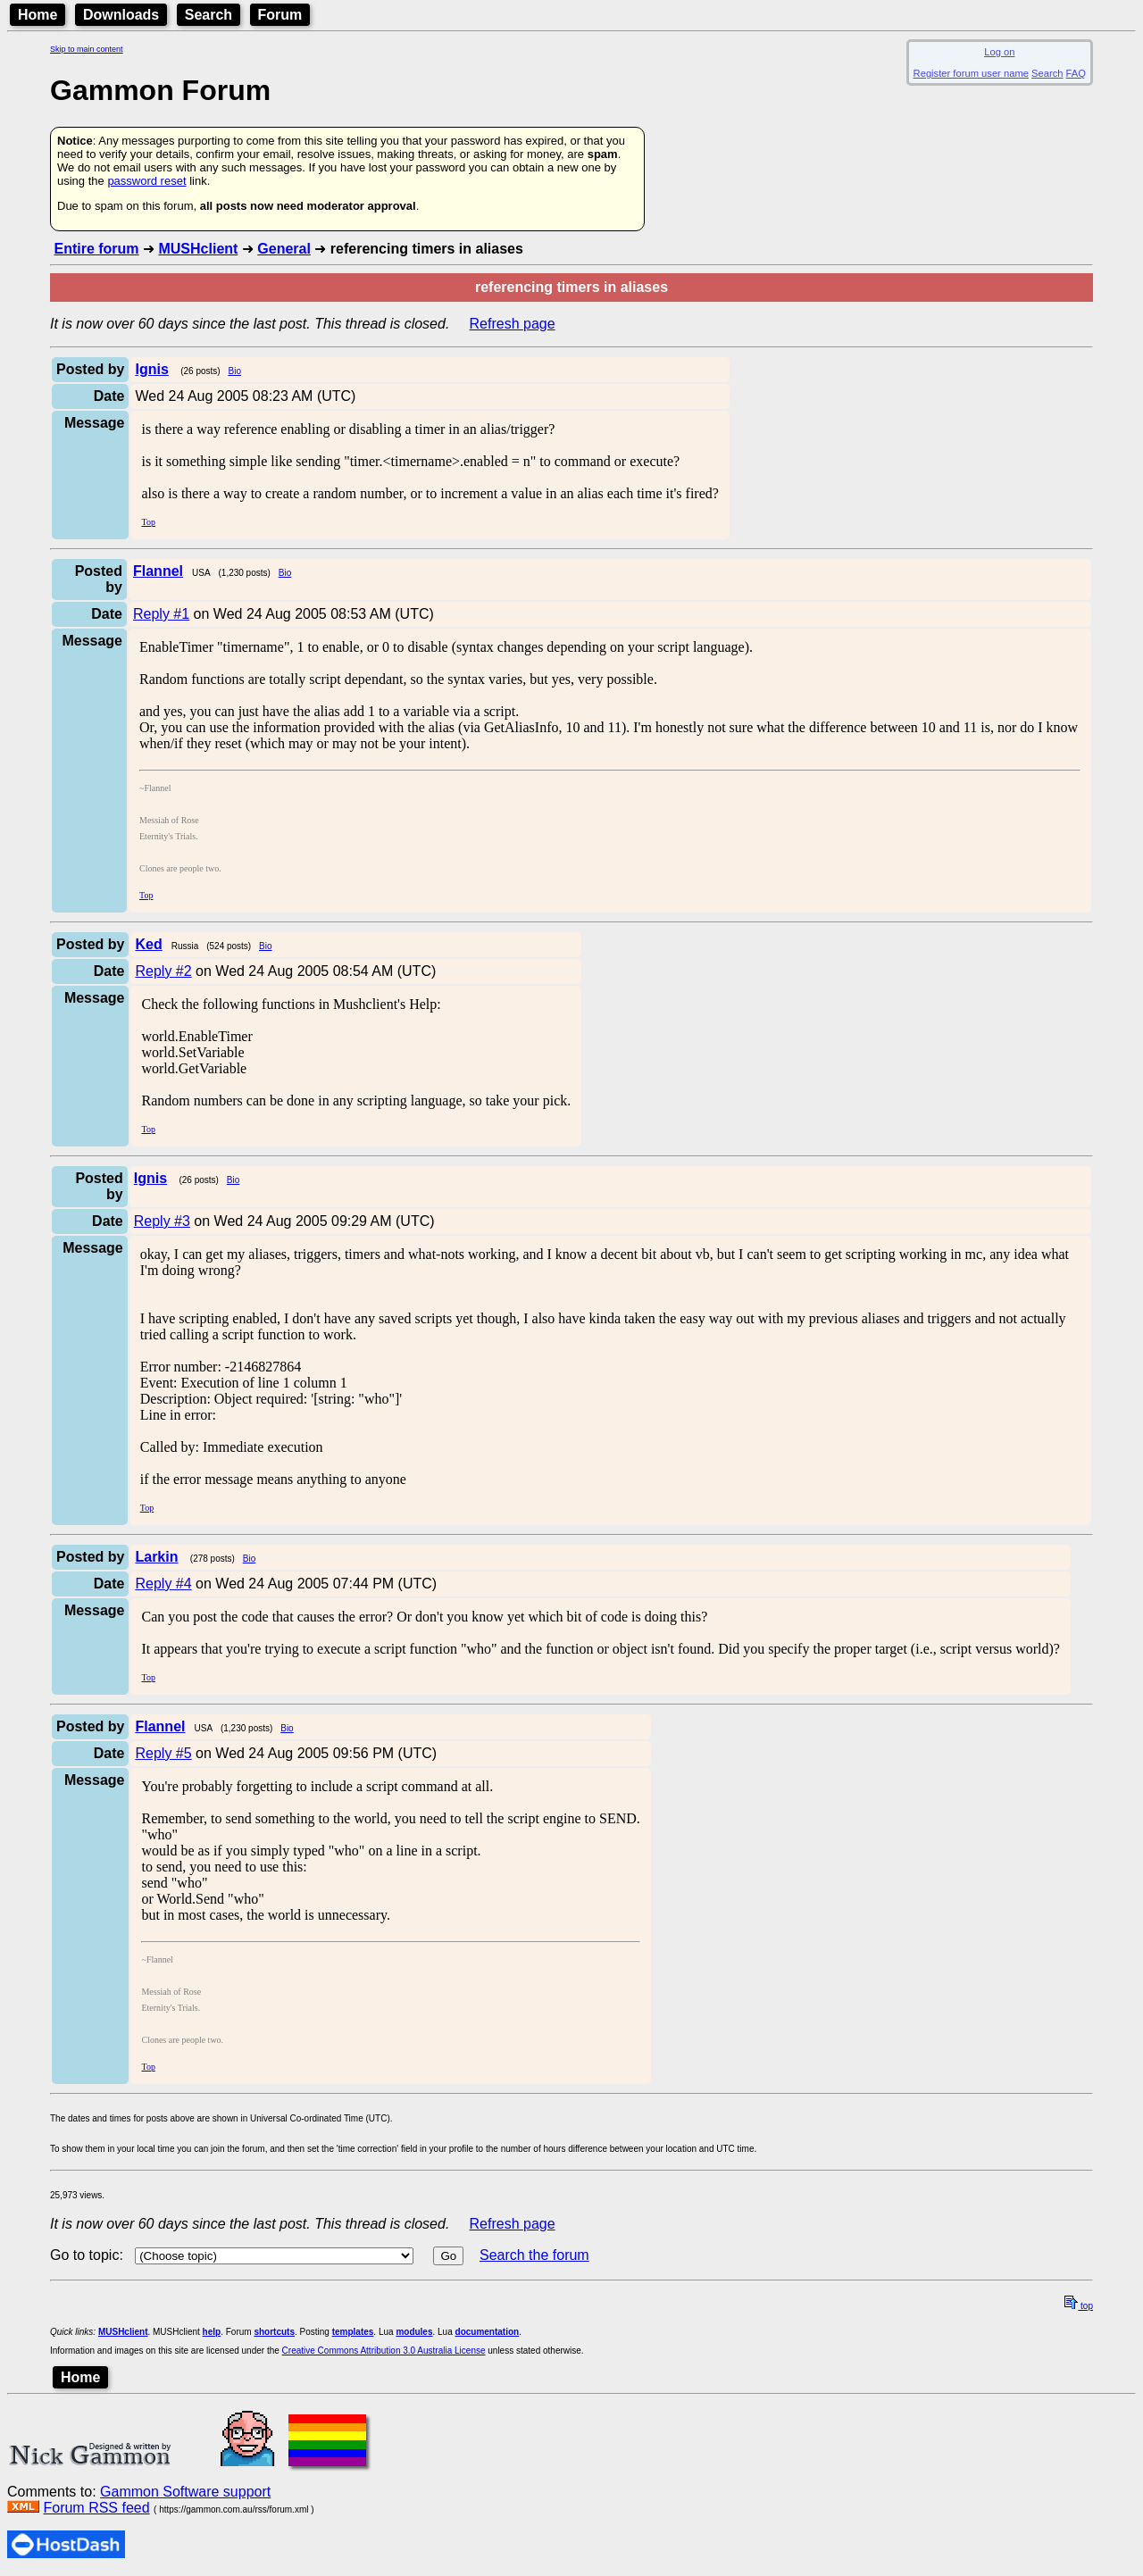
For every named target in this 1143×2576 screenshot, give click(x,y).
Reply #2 (163, 971)
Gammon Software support (185, 2491)
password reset (146, 181)
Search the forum (534, 2255)
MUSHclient (198, 248)
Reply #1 (161, 613)
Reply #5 (163, 1753)
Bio (235, 371)
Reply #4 (163, 1583)
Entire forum (96, 248)
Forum (280, 14)
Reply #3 (162, 1221)
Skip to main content (86, 49)
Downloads (121, 14)
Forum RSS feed (96, 2507)
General (284, 248)
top (1078, 2306)
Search (208, 14)
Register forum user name (971, 73)
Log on (999, 51)
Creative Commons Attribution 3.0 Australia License (384, 2350)
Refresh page (512, 323)
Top (147, 522)
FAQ (1076, 73)
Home (37, 14)
